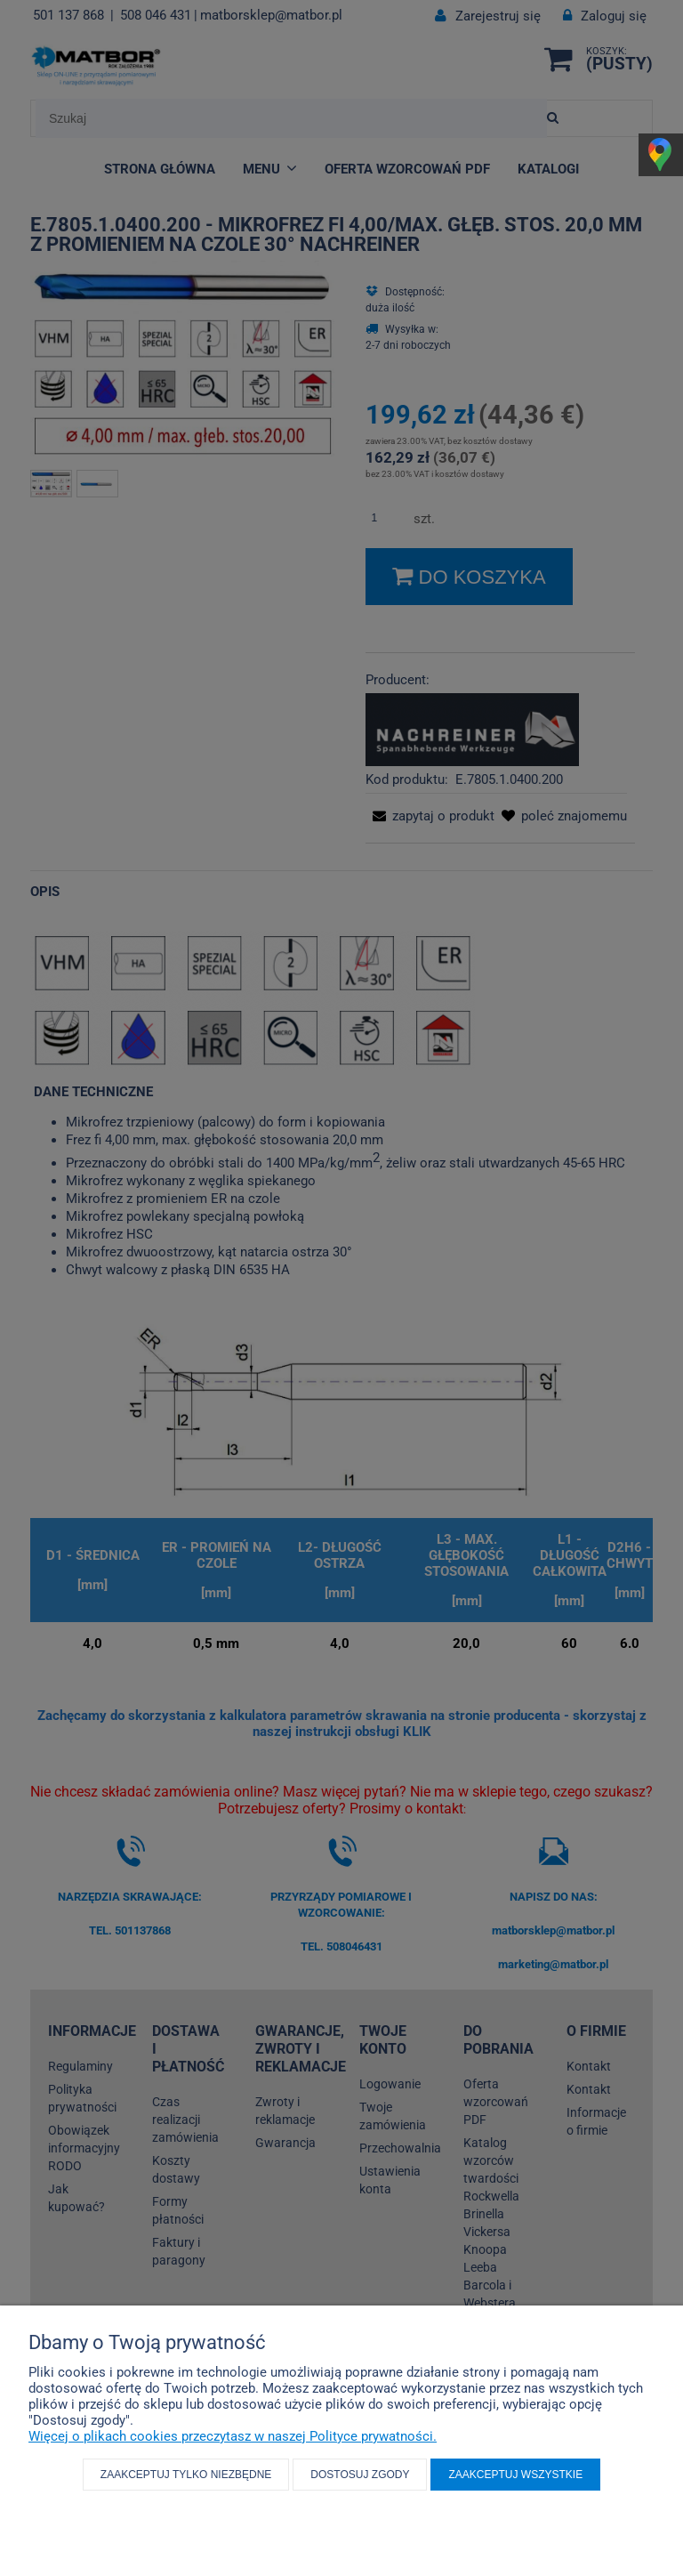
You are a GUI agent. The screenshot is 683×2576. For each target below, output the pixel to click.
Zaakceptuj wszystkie (515, 2474)
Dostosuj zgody (359, 2474)
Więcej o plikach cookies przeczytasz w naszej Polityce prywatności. (232, 2436)
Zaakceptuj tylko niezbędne (186, 2474)
